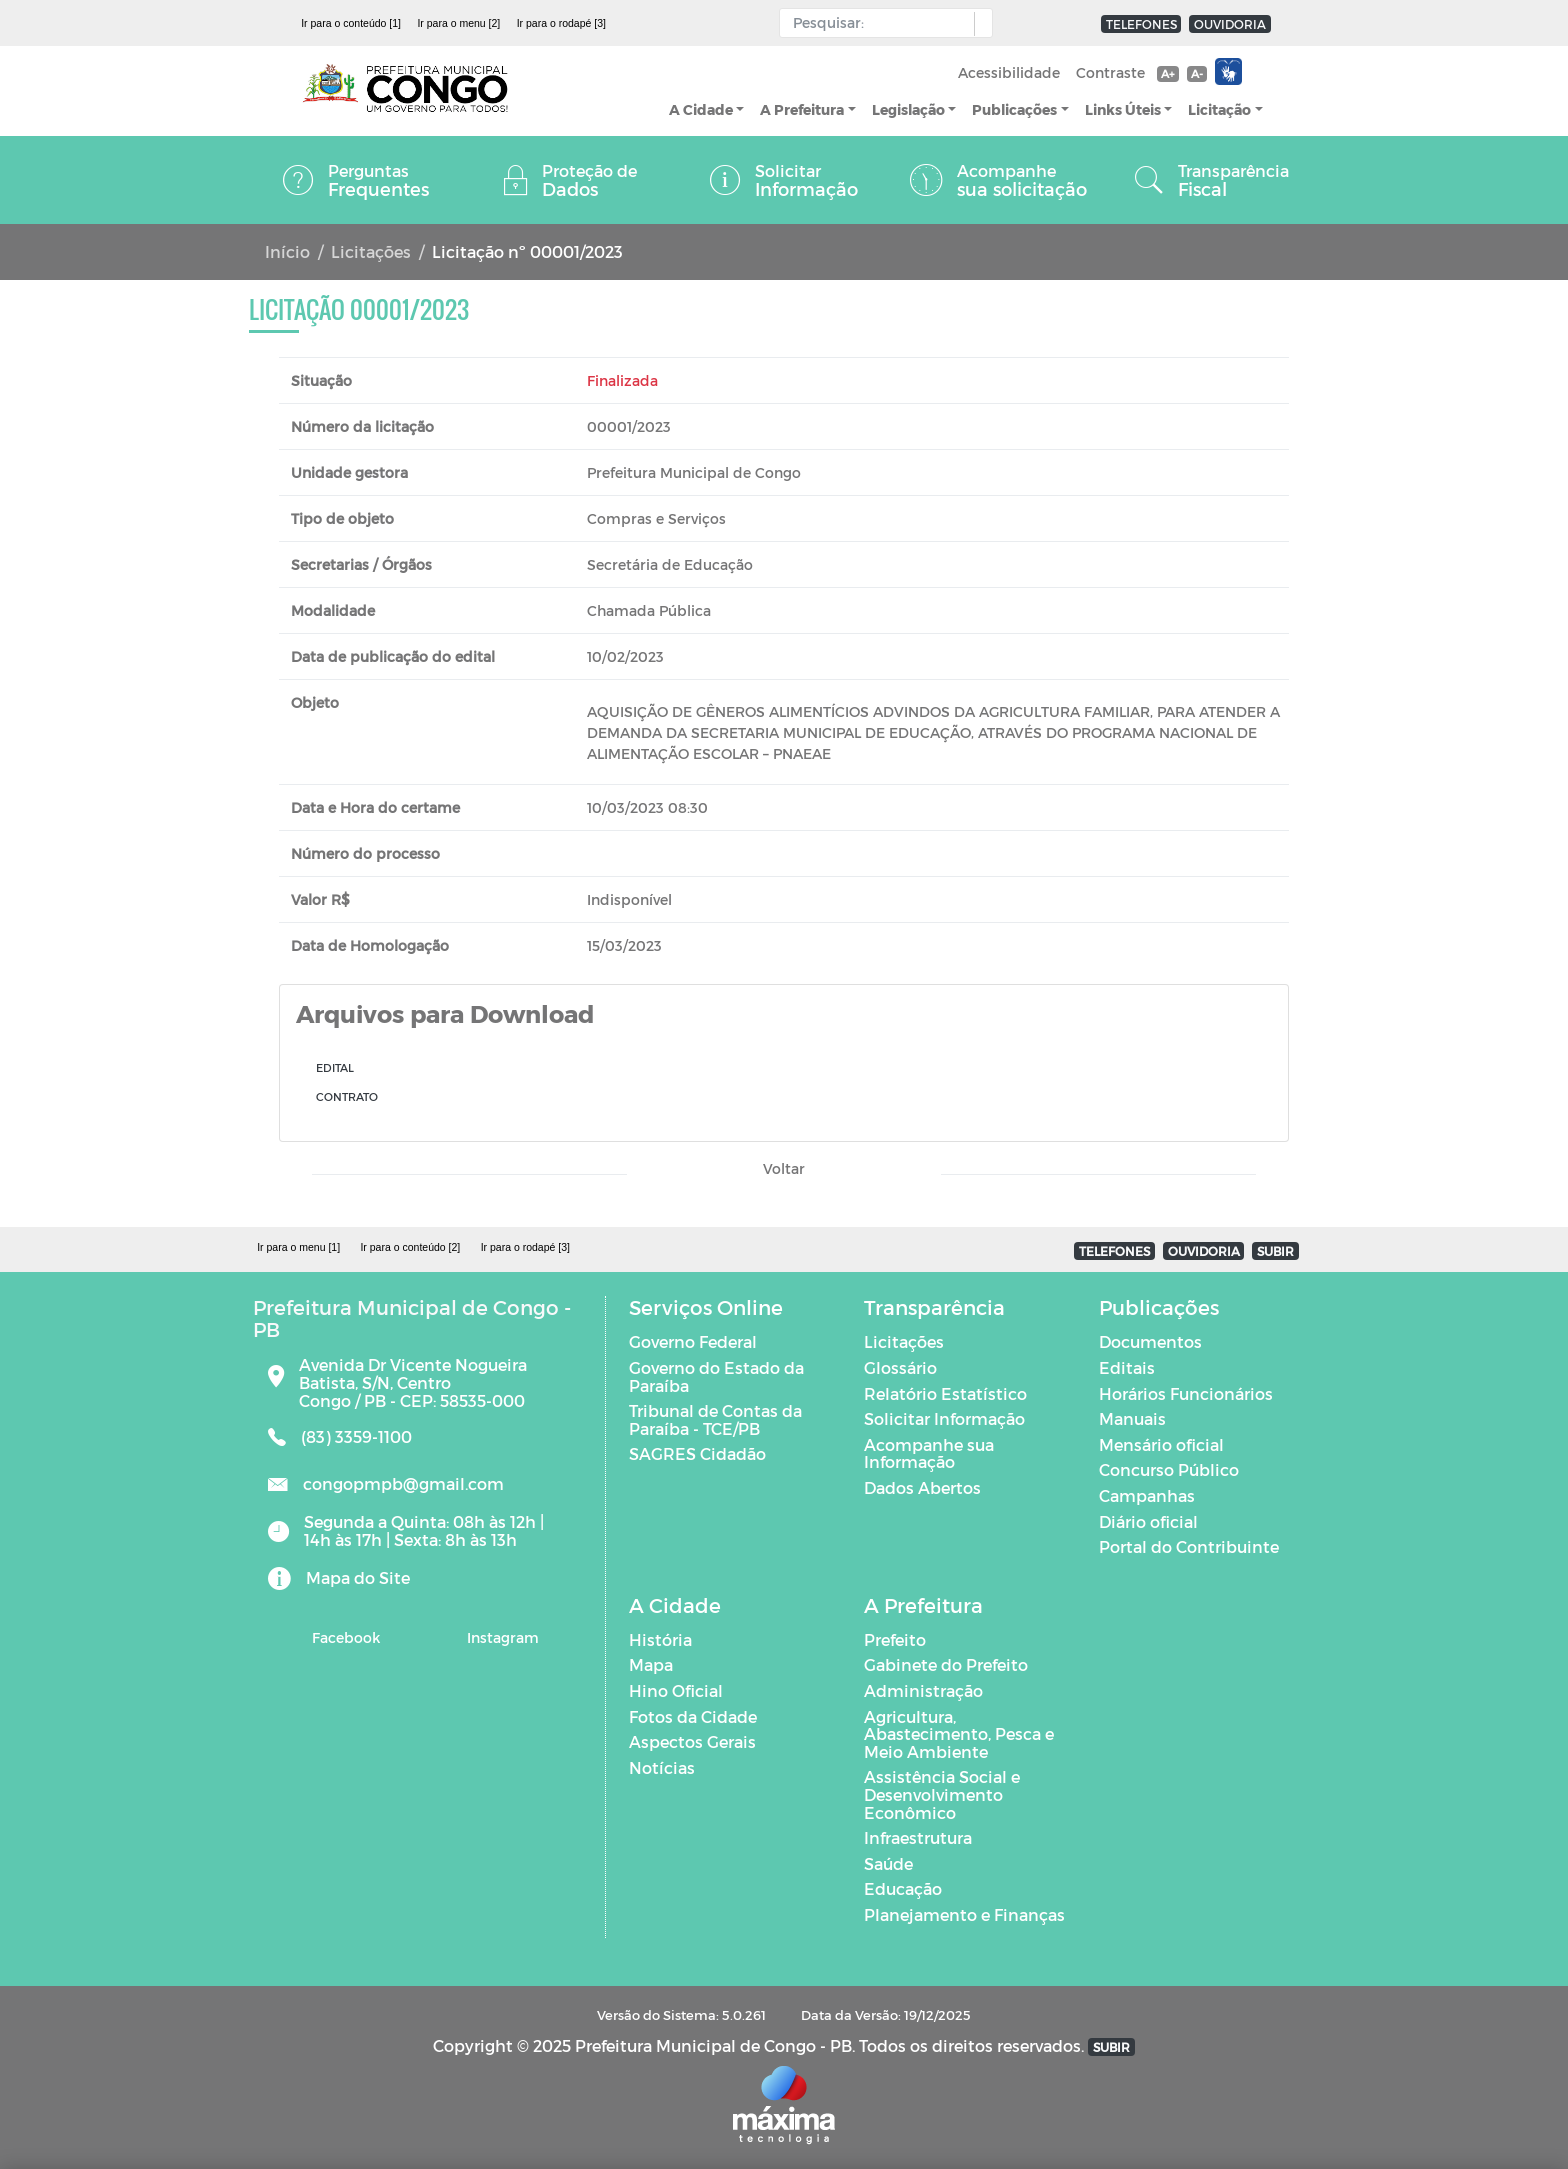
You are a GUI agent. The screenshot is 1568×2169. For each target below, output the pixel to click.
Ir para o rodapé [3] (561, 23)
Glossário (900, 1367)
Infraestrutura (918, 1837)
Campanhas (1147, 1495)
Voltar (784, 1168)
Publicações (1014, 109)
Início (287, 251)
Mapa (651, 1664)
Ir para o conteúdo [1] (351, 23)
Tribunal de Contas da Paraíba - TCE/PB (715, 1419)
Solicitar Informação (944, 1418)
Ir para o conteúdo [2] (410, 1247)
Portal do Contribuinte (1189, 1546)
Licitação (1219, 109)
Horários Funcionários (1186, 1393)
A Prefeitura (802, 109)
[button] (978, 24)
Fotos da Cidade (693, 1716)
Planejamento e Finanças (964, 1914)
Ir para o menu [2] (458, 23)
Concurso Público (1169, 1469)
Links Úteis (1123, 109)
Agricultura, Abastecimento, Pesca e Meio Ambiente (959, 1734)
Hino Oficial (676, 1690)
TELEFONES (1141, 24)
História (660, 1639)
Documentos (1150, 1341)
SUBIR (1275, 1251)
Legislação (908, 109)
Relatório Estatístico (945, 1393)
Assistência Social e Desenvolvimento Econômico (942, 1794)
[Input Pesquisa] (881, 23)
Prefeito (895, 1639)
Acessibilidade (1009, 72)
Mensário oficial (1161, 1444)
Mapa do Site (358, 1577)
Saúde (888, 1863)
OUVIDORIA (1230, 24)
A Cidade (701, 109)
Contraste (1110, 72)
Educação (903, 1888)
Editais (1127, 1367)
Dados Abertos (922, 1487)
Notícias (662, 1767)
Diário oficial (1148, 1521)
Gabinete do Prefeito (946, 1664)
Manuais (1132, 1418)
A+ (1167, 73)
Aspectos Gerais (692, 1741)
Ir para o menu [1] (298, 1247)
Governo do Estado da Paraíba (716, 1376)
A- (1197, 73)
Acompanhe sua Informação (929, 1453)
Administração (923, 1690)
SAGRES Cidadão (697, 1453)
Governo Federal (693, 1341)
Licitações (371, 251)
